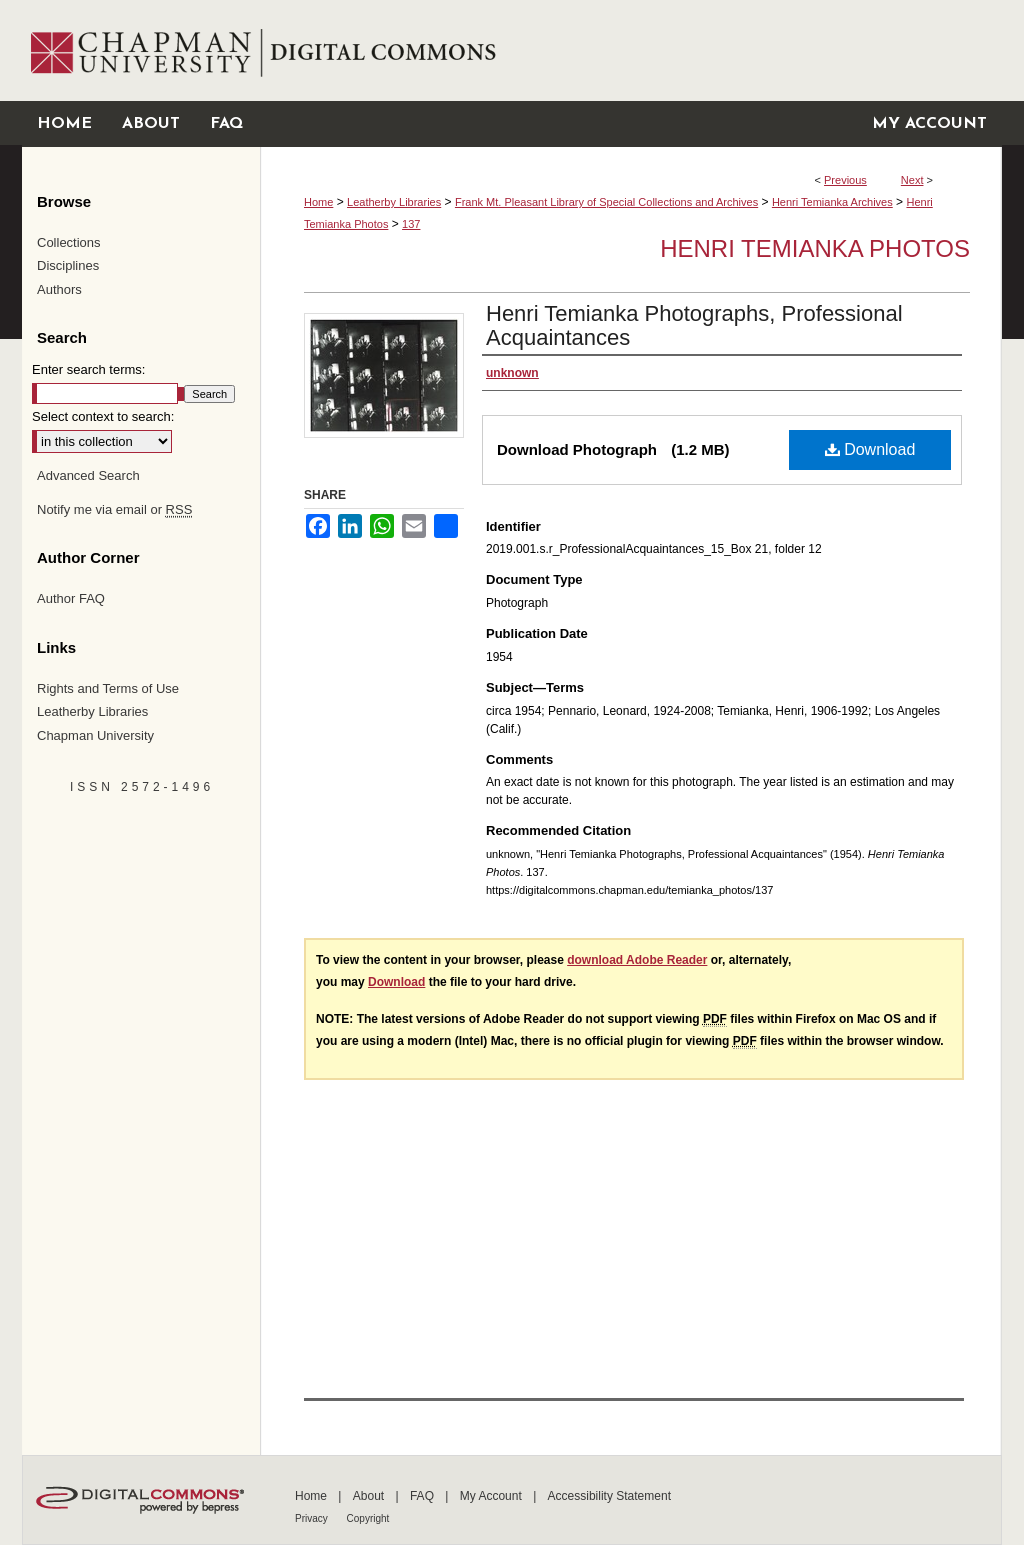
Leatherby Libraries (394, 202)
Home (318, 202)
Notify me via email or (114, 510)
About (370, 1496)
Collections (69, 242)
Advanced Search (88, 475)
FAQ (423, 1496)
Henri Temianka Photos (815, 248)
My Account (492, 1496)
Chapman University (95, 735)
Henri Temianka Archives (832, 202)
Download (870, 449)
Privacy (313, 1518)
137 (411, 224)
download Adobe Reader (637, 960)
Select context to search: (103, 416)
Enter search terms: (88, 369)
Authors (59, 289)
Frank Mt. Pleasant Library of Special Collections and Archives (606, 202)
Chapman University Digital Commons (630, 50)
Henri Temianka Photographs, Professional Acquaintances (694, 325)
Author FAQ (71, 598)
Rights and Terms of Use (108, 688)
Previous (845, 180)
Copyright (368, 1518)
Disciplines (68, 265)
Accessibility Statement (609, 1496)
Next (912, 180)
